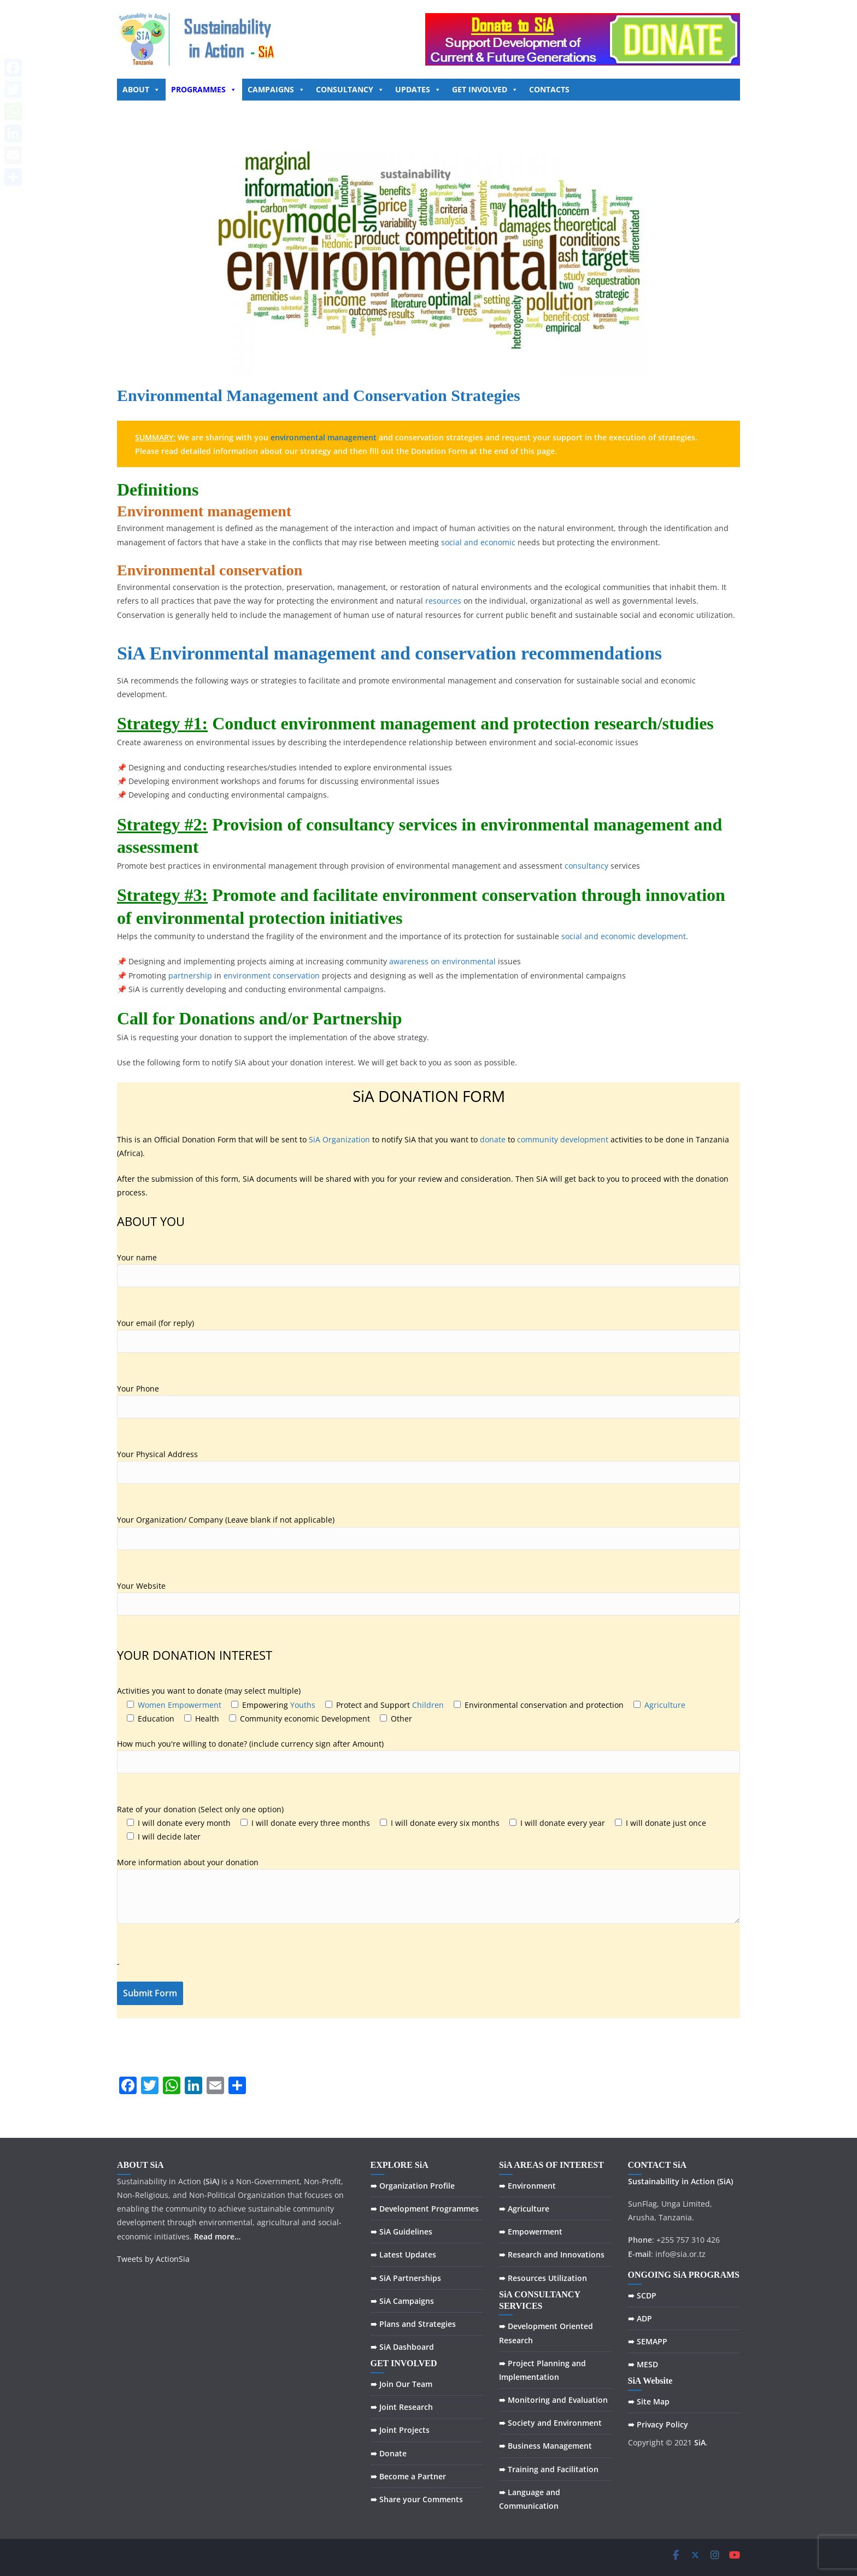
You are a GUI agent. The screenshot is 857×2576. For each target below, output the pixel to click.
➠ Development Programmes (425, 2208)
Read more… (217, 2236)
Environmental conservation (209, 570)
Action (703, 2181)
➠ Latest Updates (403, 2254)
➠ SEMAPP (647, 2341)
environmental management (324, 437)
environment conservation (272, 975)
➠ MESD (643, 2364)
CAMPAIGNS (276, 89)
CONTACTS (549, 89)
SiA (131, 653)
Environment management (204, 511)
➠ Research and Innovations (551, 2254)
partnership (190, 975)
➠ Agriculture (524, 2208)
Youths (302, 1705)
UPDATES (418, 89)
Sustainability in (658, 2181)
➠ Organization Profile (413, 2185)
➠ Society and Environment (550, 2423)
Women (152, 1705)
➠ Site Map (649, 2401)
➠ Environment (527, 2185)
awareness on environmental (442, 961)
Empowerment (194, 1705)
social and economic (478, 542)
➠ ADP (640, 2318)
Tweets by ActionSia (153, 2259)
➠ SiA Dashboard (402, 2347)
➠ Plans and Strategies (413, 2324)
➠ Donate (389, 2453)
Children (428, 1705)
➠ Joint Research (402, 2407)
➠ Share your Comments (417, 2499)
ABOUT (141, 89)
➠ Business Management (545, 2446)
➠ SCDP (642, 2295)
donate (493, 1139)
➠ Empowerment (530, 2231)
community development (562, 1139)
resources (443, 601)
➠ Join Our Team (401, 2384)
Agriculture (664, 1705)
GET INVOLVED (485, 89)
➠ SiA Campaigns (402, 2301)
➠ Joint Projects (400, 2430)
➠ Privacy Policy (658, 2424)
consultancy (586, 865)
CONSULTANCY (350, 89)
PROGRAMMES (204, 89)
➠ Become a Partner (408, 2476)
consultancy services (381, 824)
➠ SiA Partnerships (406, 2278)
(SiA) (725, 2181)
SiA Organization (339, 1139)
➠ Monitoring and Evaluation (553, 2400)
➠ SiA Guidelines (401, 2231)
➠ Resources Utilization (543, 2278)
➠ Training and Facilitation (548, 2469)
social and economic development (623, 936)
